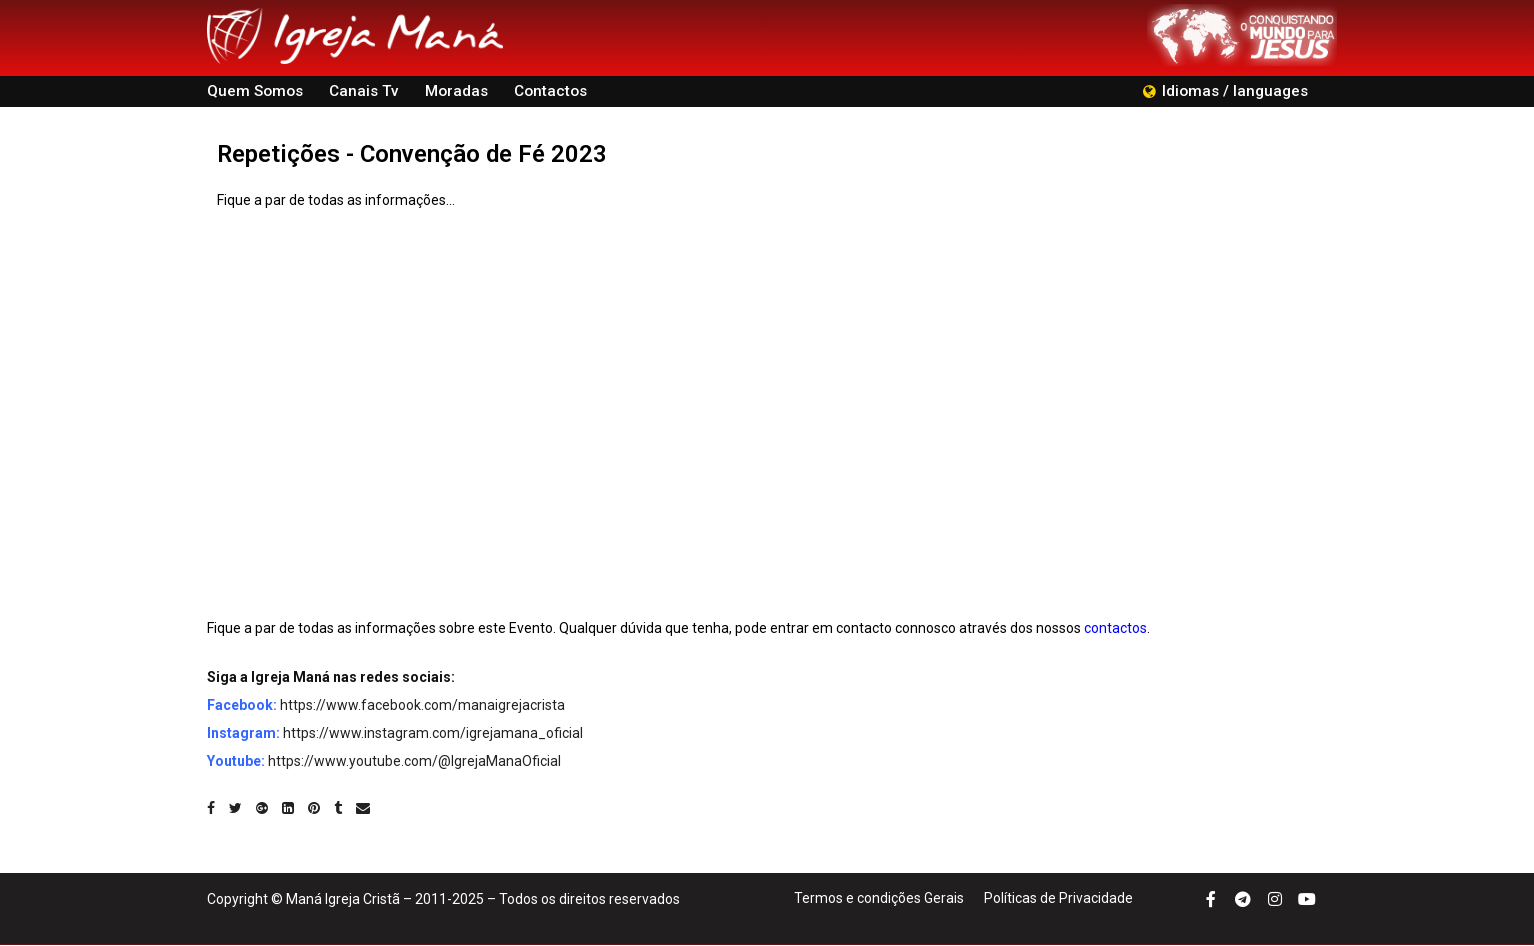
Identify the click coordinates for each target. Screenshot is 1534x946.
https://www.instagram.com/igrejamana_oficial (433, 734)
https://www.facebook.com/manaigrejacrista (422, 706)
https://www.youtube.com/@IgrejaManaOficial (414, 762)
